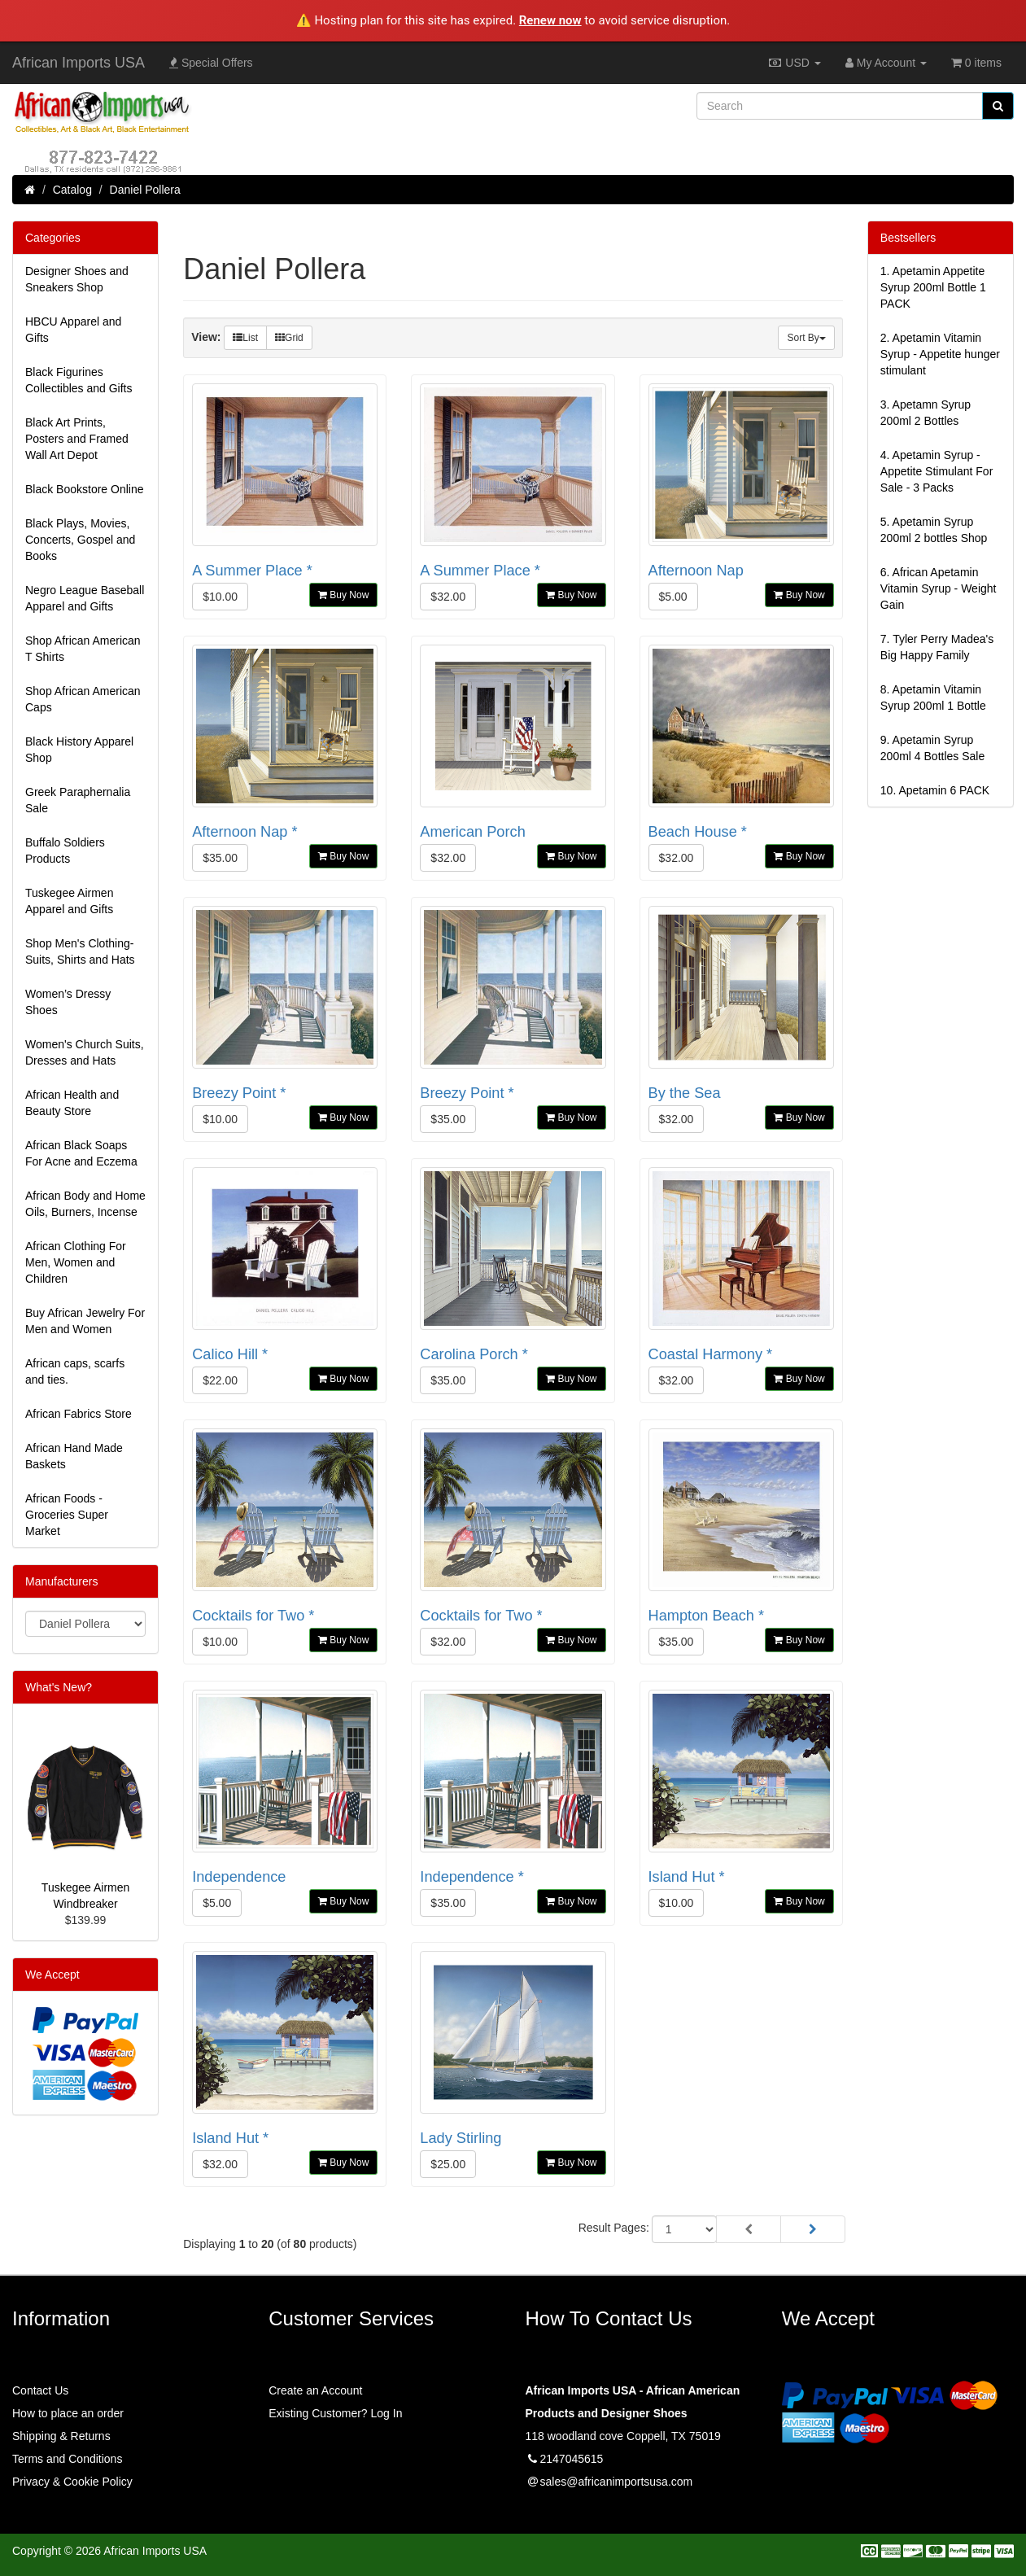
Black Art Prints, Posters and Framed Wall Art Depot (77, 438)
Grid (289, 337)
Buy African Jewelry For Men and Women (85, 1321)
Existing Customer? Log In (335, 2413)
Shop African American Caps (83, 699)
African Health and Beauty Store (72, 1102)
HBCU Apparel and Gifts (73, 329)
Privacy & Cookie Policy (72, 2481)
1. (933, 287)
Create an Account (315, 2390)
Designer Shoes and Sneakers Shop (77, 279)
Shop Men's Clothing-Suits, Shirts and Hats (80, 951)
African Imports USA (78, 63)
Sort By (806, 337)
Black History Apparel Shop (79, 749)
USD (793, 62)
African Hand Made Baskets (74, 1456)
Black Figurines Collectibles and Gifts (79, 380)
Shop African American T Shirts (83, 648)
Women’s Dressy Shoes (68, 1002)
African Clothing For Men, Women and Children (75, 1262)
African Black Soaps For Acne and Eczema (81, 1153)
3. (925, 412)
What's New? (58, 1687)
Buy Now (343, 595)
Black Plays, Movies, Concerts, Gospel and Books (80, 539)
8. (933, 697)
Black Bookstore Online (84, 489)
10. (934, 790)
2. (940, 354)
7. (936, 647)
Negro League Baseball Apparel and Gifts (84, 598)
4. (936, 471)
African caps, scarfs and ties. (74, 1371)
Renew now (550, 20)
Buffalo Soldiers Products (65, 850)
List (245, 337)
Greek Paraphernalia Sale (77, 800)
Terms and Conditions (67, 2458)
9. (932, 748)
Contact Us (40, 2390)
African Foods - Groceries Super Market (66, 1514)
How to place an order (68, 2413)
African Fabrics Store (78, 1413)
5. (934, 530)
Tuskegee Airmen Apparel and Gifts (69, 901)
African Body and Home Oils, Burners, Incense (85, 1203)
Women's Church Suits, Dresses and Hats (84, 1052)
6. (938, 588)
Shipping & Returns (61, 2436)
